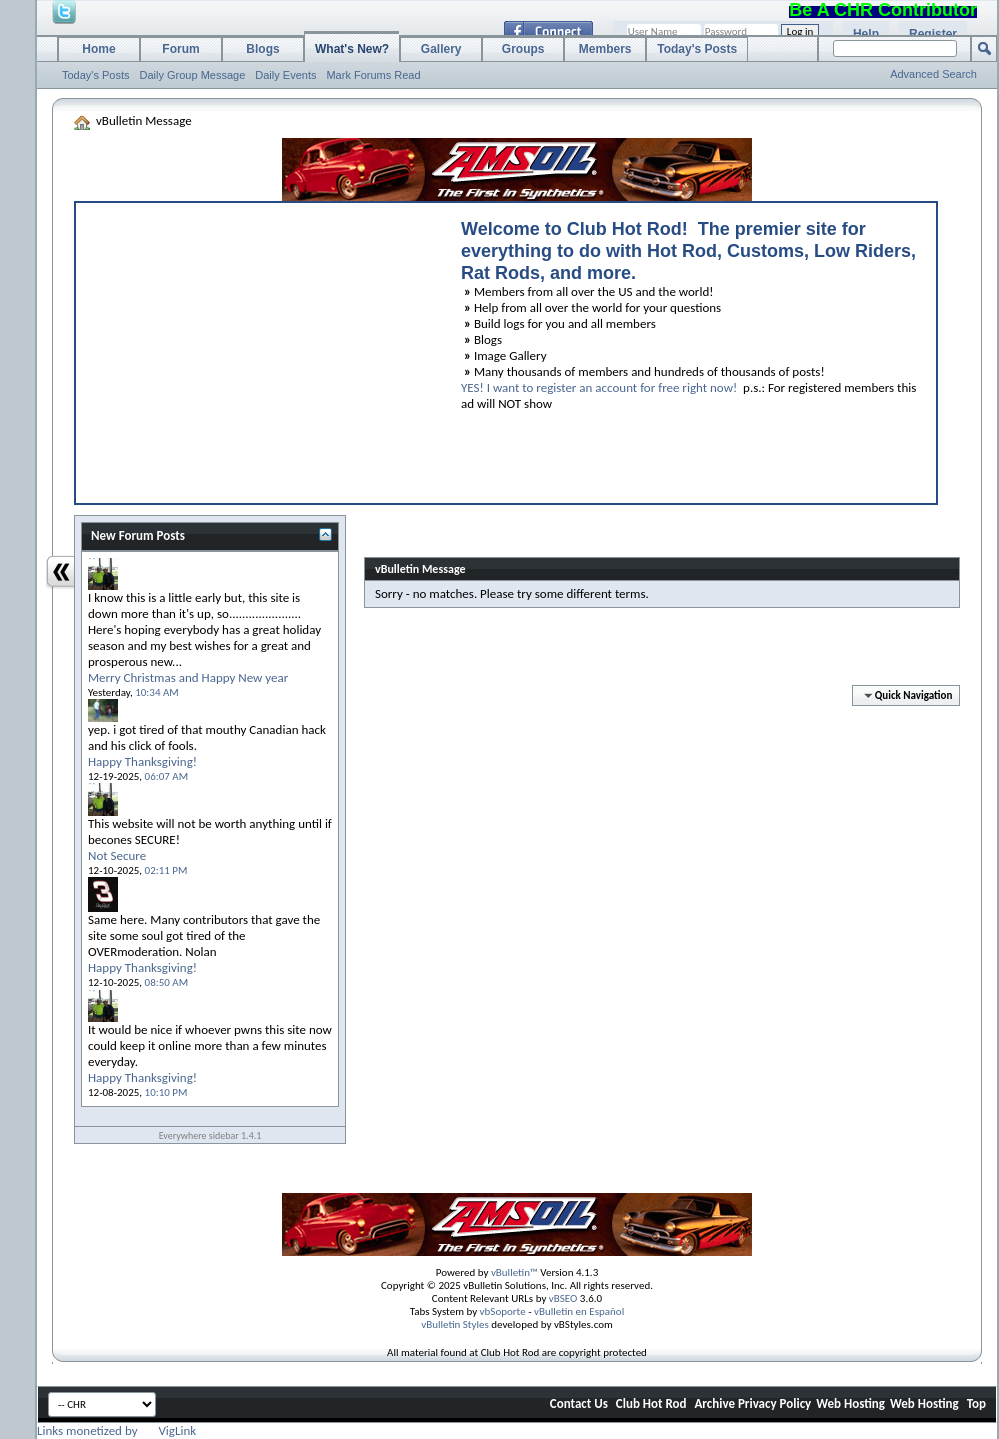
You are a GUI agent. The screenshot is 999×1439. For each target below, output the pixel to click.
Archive (714, 1403)
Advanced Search (933, 74)
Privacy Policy (774, 1403)
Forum (180, 49)
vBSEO (563, 1298)
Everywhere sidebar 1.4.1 (210, 1135)
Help (866, 34)
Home (98, 49)
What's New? (352, 49)
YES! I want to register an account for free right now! (599, 387)
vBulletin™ (514, 1272)
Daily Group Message (193, 75)
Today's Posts (96, 75)
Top (976, 1403)
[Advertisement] (259, 348)
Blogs (262, 49)
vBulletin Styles (455, 1324)
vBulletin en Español (579, 1311)
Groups (523, 49)
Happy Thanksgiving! (142, 761)
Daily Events (285, 75)
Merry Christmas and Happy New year (188, 677)
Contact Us (579, 1403)
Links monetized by (116, 1430)
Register (933, 34)
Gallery (441, 49)
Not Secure (117, 855)
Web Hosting (850, 1403)
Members (605, 49)
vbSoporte (503, 1311)
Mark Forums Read (373, 75)
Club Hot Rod (651, 1403)
